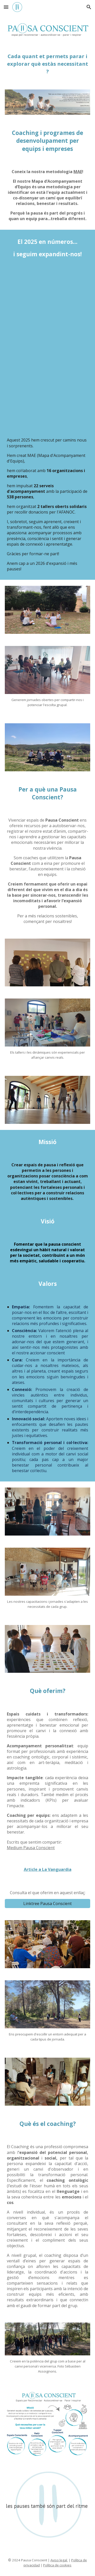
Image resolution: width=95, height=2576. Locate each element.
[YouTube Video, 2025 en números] (47, 347)
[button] (6, 7)
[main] (47, 64)
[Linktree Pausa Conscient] (47, 1903)
